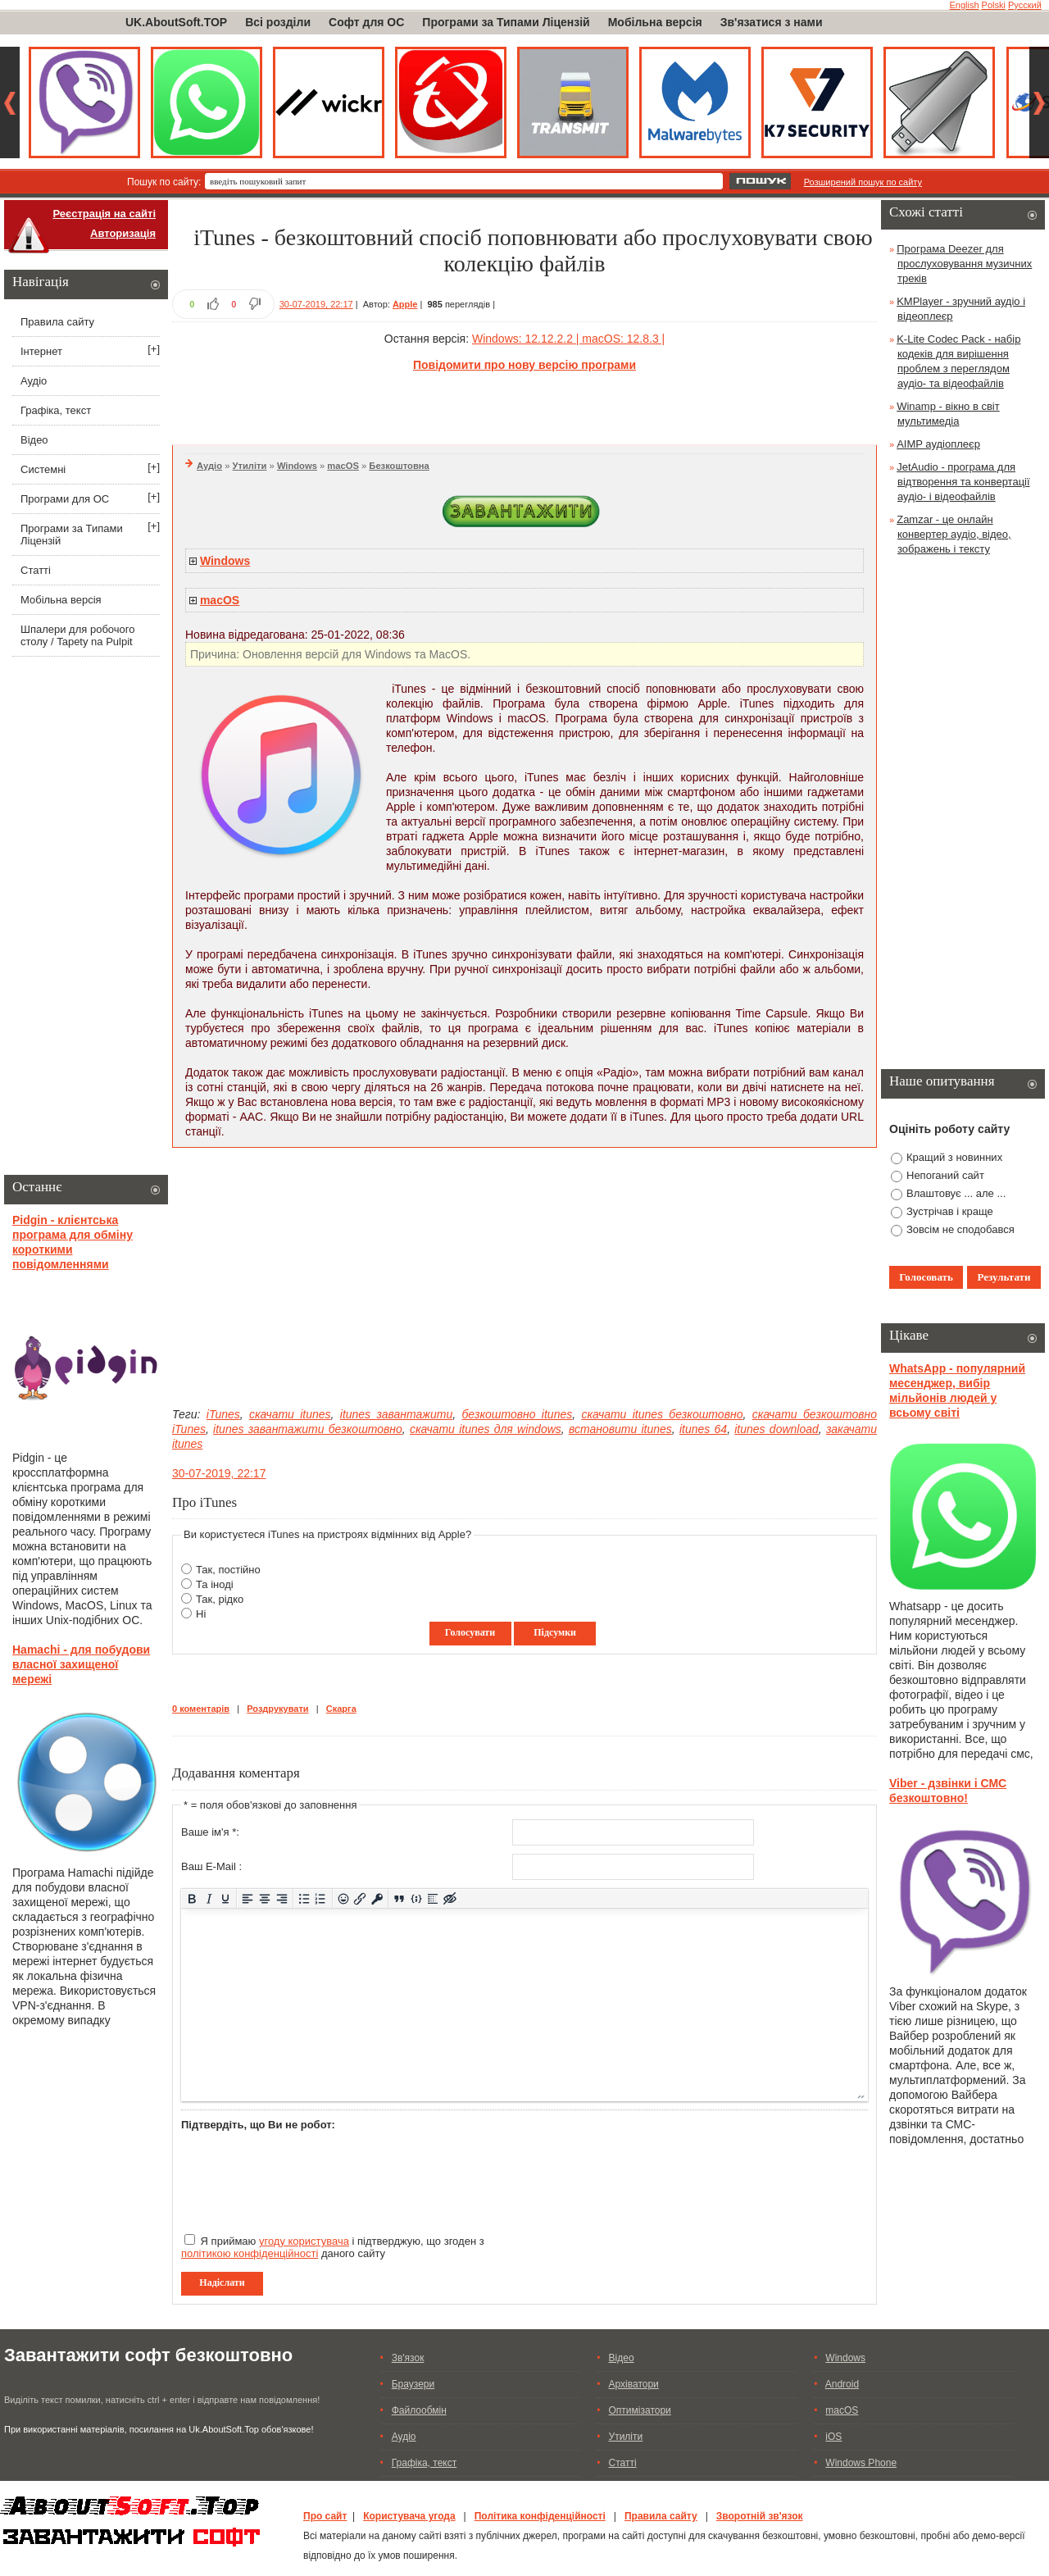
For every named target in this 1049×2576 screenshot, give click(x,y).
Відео (34, 440)
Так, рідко (219, 1599)
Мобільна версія (655, 22)
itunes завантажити (396, 1414)
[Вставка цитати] (399, 1898)
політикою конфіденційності (249, 2253)
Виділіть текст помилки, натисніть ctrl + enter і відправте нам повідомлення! (162, 2400)
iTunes (223, 1414)
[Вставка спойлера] (433, 1898)
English (964, 5)
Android (842, 2384)
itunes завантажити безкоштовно (307, 1429)
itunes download (776, 1429)
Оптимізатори (640, 2410)
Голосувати (470, 1632)
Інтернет (41, 351)
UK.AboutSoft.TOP (176, 22)
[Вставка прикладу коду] (416, 1898)
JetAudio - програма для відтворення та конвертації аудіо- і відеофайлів (963, 482)
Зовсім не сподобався (960, 1229)
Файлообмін (419, 2410)
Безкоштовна (399, 466)
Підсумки (555, 1632)
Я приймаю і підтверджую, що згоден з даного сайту (332, 2247)
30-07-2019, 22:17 (316, 304)
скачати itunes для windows (485, 1429)
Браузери (413, 2384)
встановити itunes (620, 1429)
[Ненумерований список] (304, 1898)
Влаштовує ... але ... (956, 1193)
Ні (201, 1614)
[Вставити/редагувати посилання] (360, 1898)
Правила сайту (57, 322)
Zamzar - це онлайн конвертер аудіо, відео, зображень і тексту (953, 534)
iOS (833, 2436)
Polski (994, 5)
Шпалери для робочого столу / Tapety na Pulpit (77, 635)
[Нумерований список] (320, 1898)
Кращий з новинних (954, 1157)
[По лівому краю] (248, 1898)
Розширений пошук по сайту (863, 182)
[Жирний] (192, 1898)
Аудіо (209, 466)
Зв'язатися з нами (771, 22)
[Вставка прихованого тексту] (450, 1898)
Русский (1025, 5)
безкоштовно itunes (516, 1414)
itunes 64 (703, 1429)
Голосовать (926, 1277)
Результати (1004, 1277)
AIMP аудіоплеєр (938, 444)
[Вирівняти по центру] (265, 1898)
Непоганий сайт (945, 1175)
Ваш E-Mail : (211, 1866)
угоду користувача (304, 2241)
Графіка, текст (55, 410)
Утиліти (250, 466)
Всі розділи (278, 22)
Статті (35, 570)
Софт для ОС (366, 22)
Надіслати (221, 2282)
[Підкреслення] (225, 1898)
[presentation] (305, 2175)
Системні (43, 469)
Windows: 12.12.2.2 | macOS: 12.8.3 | (568, 338)
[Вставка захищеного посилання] (377, 1898)
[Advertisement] (524, 405)
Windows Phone (861, 2463)
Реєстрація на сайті (104, 213)
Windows (297, 466)
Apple (405, 304)
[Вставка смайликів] (343, 1898)
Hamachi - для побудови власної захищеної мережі (81, 1664)
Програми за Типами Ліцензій (505, 22)
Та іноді (215, 1584)
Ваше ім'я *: (210, 1832)
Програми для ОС (64, 499)
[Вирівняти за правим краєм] (281, 1898)
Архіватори (634, 2384)
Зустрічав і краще (949, 1211)
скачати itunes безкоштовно (661, 1414)
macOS (343, 466)
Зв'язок (408, 2358)
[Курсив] (208, 1898)
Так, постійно (228, 1569)
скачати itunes (290, 1414)
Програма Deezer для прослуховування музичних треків (964, 263)
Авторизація (123, 233)
